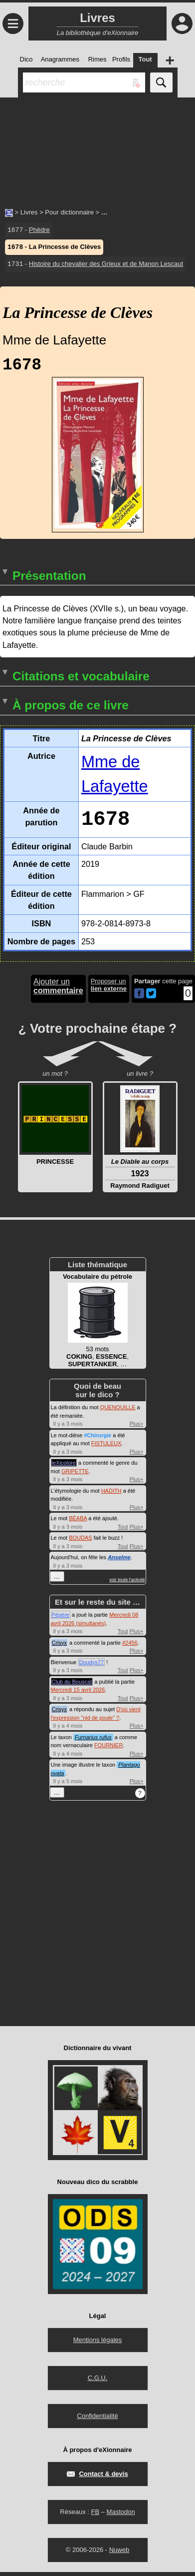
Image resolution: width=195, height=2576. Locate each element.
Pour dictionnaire (69, 212)
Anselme (119, 1561)
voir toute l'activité (127, 1583)
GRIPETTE (75, 1475)
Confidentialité (97, 2420)
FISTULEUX (106, 1447)
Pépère (60, 1619)
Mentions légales (97, 2344)
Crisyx (59, 1647)
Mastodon (121, 2516)
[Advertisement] (97, 147)
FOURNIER (108, 1749)
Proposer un (109, 988)
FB (95, 2516)
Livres (29, 212)
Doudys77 (91, 1666)
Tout (123, 1531)
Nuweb (119, 2554)
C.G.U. (98, 2382)
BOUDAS (80, 1542)
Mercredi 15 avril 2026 (78, 1694)
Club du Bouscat (72, 1686)
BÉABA (78, 1522)
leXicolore (64, 1467)
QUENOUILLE (118, 1411)
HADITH (111, 1495)
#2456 (130, 1647)
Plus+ (137, 1428)
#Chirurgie (97, 1439)
